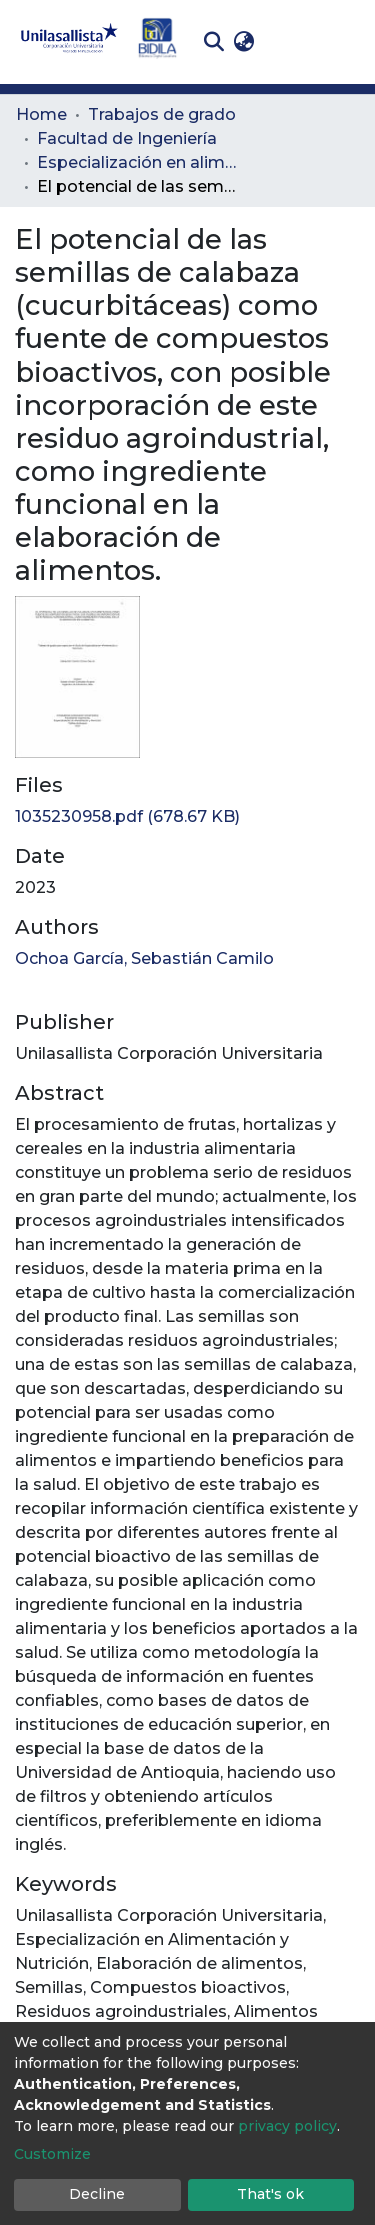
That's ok (270, 2194)
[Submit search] (213, 42)
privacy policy (287, 2126)
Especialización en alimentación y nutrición (137, 162)
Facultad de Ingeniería (127, 138)
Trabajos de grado (162, 114)
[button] (243, 42)
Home (41, 114)
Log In (290, 41)
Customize (52, 2154)
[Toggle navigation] (345, 42)
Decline (97, 2194)
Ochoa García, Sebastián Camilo (144, 958)
